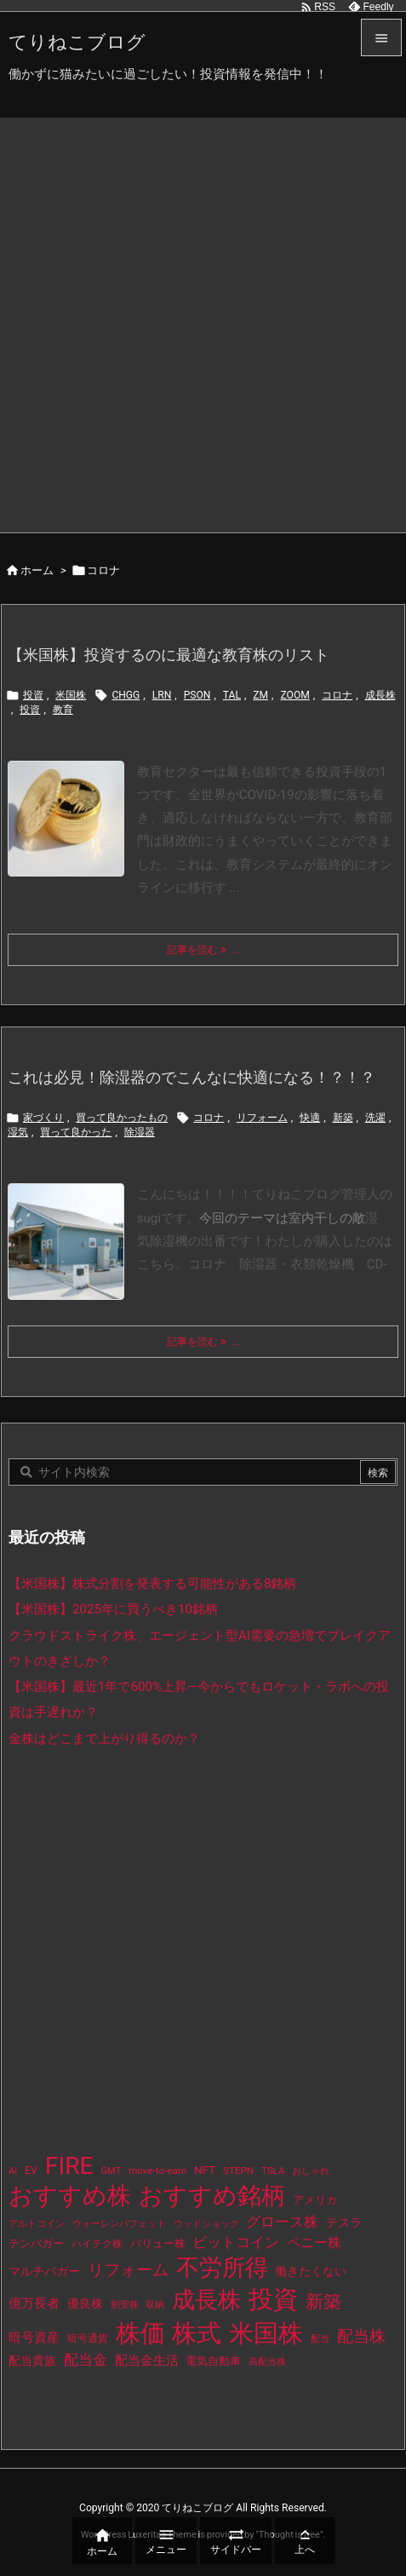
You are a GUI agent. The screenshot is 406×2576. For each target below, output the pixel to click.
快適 (310, 1118)
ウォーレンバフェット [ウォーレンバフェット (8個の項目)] (119, 2223)
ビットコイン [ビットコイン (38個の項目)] (235, 2242)
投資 (33, 695)
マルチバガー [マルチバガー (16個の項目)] (44, 2271)
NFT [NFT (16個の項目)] (204, 2169)
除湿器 (139, 1132)
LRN (162, 695)
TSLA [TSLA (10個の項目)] (273, 2170)
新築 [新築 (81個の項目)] (323, 2301)
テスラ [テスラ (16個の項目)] (344, 2222)
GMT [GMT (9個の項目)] (111, 2170)
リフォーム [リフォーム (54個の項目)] (128, 2270)
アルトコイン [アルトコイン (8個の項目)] (37, 2223)
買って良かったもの (122, 1118)
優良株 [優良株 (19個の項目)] (85, 2304)
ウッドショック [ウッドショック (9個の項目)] (206, 2223)
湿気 (18, 1132)
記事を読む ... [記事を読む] (203, 950)
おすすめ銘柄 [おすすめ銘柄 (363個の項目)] (212, 2196)
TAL (232, 695)
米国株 (70, 695)
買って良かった (76, 1132)
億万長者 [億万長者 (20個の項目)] (34, 2303)
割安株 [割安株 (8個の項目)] (125, 2304)
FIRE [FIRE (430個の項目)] (69, 2166)
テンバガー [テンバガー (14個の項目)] (36, 2243)
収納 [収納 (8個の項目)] (155, 2304)
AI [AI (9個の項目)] (13, 2170)
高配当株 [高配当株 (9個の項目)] (267, 2361)
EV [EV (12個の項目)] (31, 2170)
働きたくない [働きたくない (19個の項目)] (310, 2271)
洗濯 (375, 1118)
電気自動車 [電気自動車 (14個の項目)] (213, 2361)
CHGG (126, 695)
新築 (343, 1118)
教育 (63, 710)
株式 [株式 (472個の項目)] (196, 2333)
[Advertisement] (203, 321)
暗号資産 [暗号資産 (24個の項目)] (34, 2337)
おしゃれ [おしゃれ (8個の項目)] (310, 2170)
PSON (197, 695)
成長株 (380, 695)
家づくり (43, 1118)
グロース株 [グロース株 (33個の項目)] (282, 2221)
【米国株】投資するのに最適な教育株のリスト (168, 655)
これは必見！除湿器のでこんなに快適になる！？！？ (191, 1077)
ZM (260, 695)
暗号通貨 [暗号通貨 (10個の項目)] (87, 2338)
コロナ (337, 695)
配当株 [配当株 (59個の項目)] (361, 2336)
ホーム (37, 570)
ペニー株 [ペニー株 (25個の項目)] (314, 2243)
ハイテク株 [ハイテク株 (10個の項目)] (97, 2244)
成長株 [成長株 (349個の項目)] (206, 2300)
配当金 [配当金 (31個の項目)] (85, 2360)
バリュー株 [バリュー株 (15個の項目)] (158, 2243)
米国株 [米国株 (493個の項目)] (266, 2333)
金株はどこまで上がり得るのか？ (104, 1738)
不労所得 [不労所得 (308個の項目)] (222, 2267)
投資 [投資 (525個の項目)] (273, 2299)
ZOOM (294, 695)
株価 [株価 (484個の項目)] (140, 2333)
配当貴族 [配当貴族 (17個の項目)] (32, 2360)
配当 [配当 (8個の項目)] (320, 2338)
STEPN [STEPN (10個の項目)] (238, 2170)
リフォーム (262, 1118)
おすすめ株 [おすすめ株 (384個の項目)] (70, 2196)
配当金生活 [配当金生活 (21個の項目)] (147, 2360)
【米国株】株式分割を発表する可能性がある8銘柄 (153, 1583)
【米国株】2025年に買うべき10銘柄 (113, 1609)
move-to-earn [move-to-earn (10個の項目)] (157, 2170)
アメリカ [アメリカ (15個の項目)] (315, 2200)
